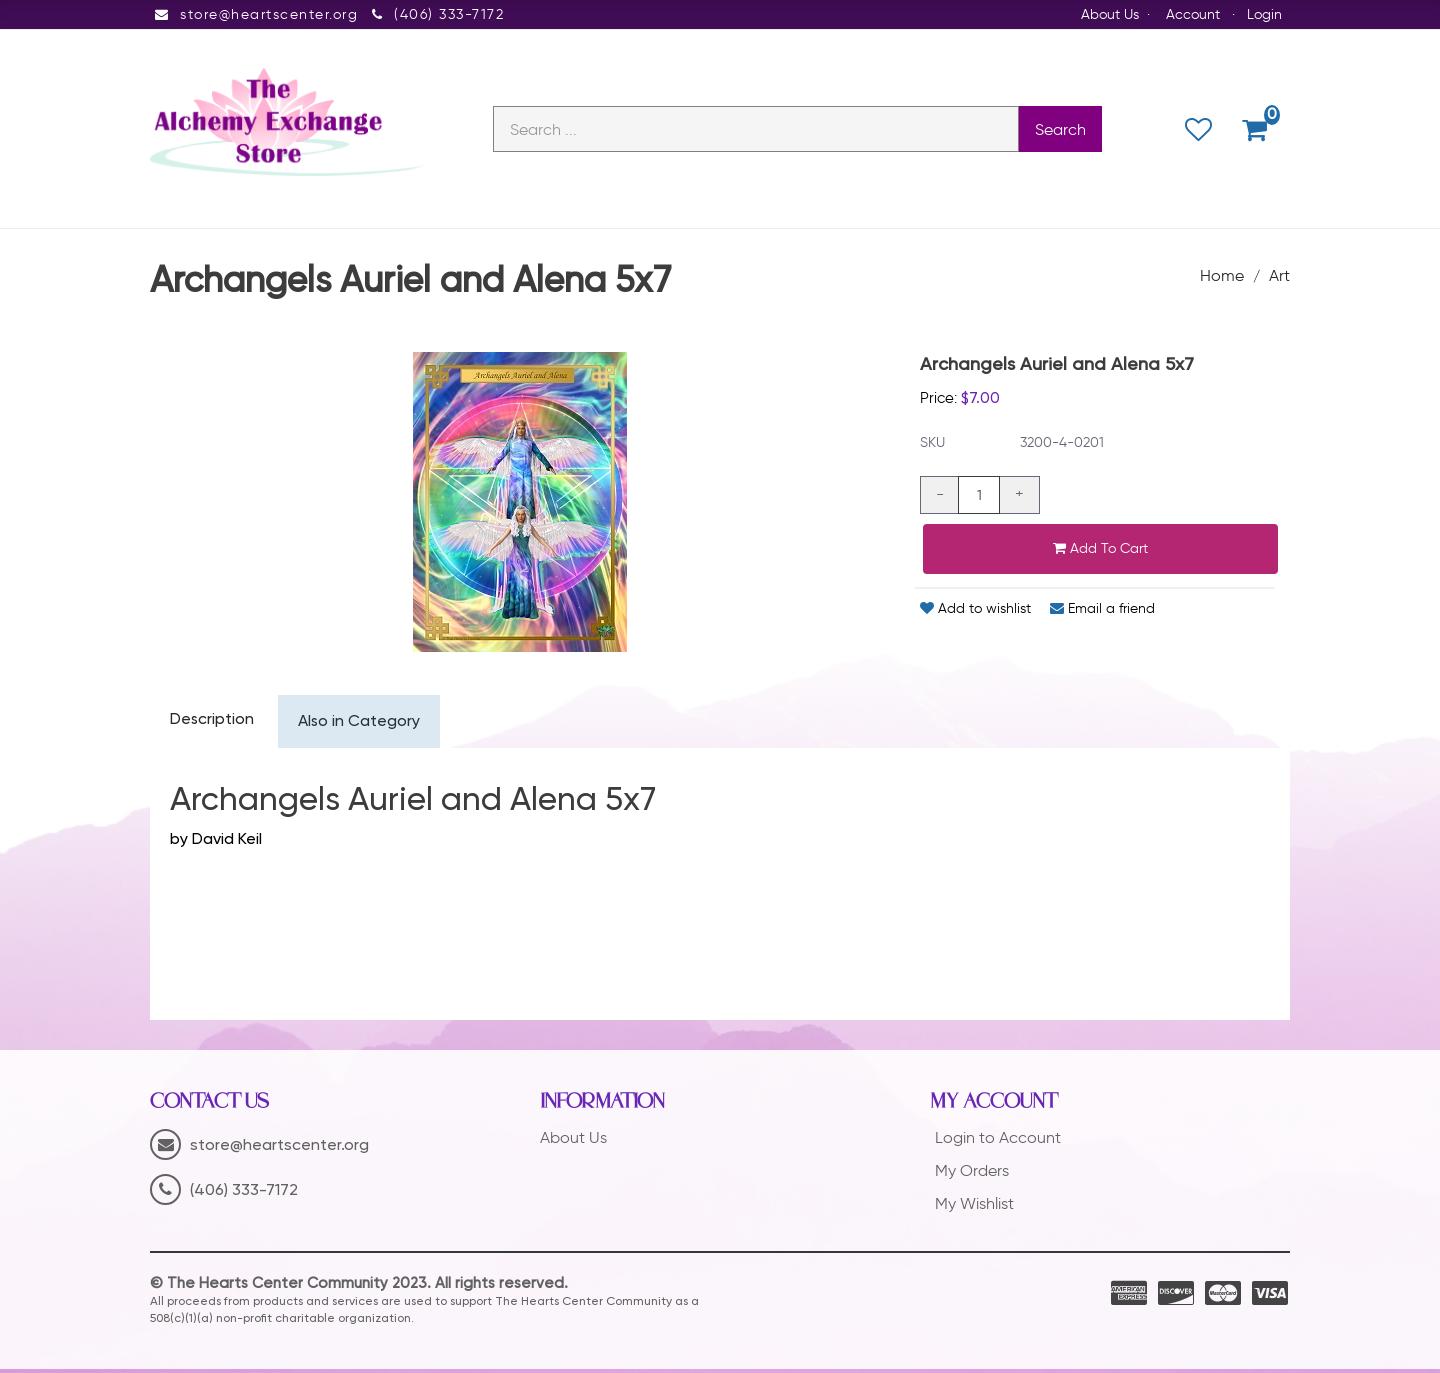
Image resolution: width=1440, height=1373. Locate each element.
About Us (1110, 14)
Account (1193, 14)
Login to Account (998, 1140)
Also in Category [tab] (361, 725)
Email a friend (1102, 611)
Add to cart (1100, 551)
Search (1060, 130)
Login (1264, 14)
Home (1222, 277)
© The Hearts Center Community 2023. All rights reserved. (359, 1286)
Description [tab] (212, 723)
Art (1279, 277)
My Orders (972, 1173)
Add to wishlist (975, 611)
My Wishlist (974, 1206)
